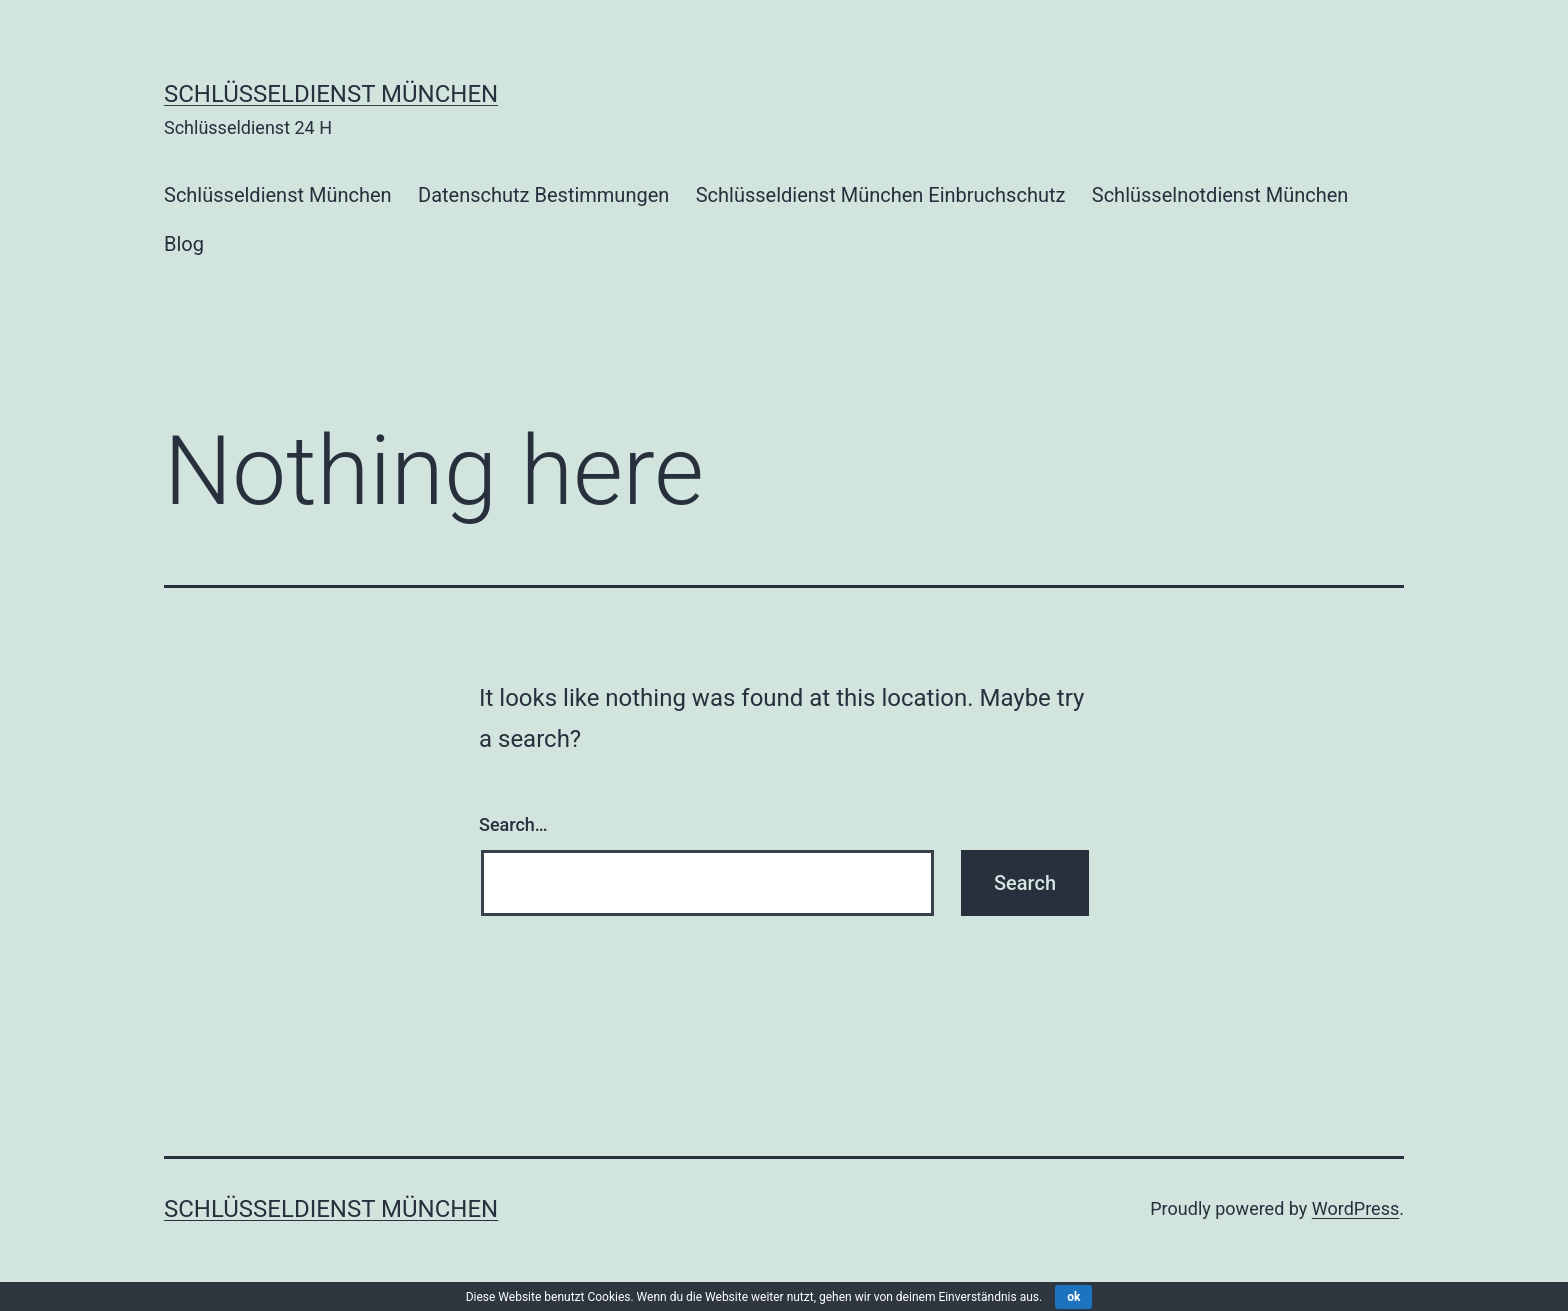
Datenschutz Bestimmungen (543, 195)
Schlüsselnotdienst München (1220, 195)
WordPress (1355, 1208)
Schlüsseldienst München (331, 94)
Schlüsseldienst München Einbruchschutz (881, 195)
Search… (513, 824)
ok (1073, 1297)
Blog (184, 244)
